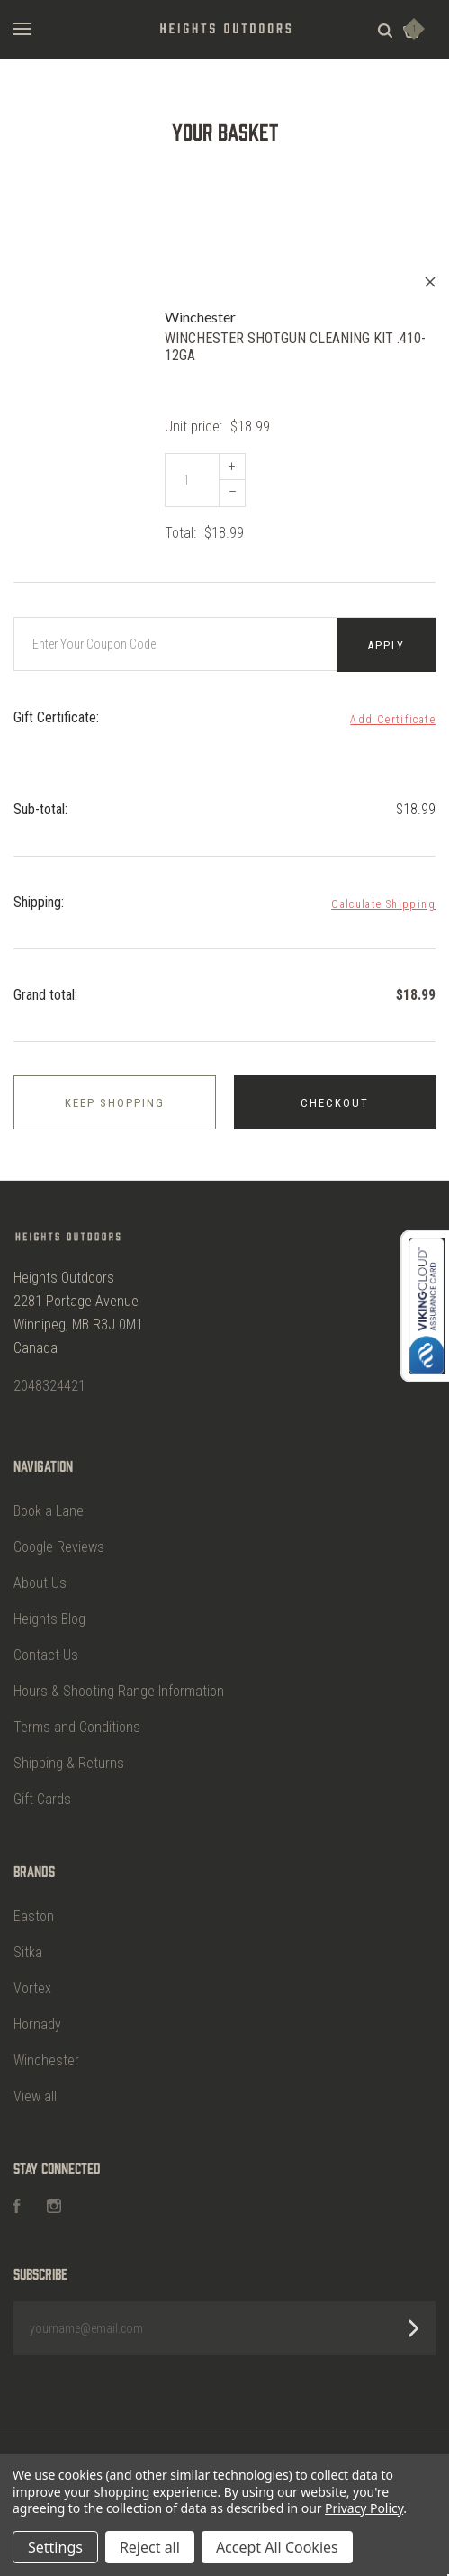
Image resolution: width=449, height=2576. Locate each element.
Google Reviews (58, 1538)
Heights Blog (49, 1610)
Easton (33, 1907)
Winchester (46, 2051)
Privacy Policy (364, 2508)
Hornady (37, 2015)
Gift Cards (42, 1790)
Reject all (150, 2547)
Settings (55, 2547)
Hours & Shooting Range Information (118, 1682)
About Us (40, 1574)
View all (35, 2087)
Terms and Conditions (76, 1718)
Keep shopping (115, 1098)
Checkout (335, 1098)
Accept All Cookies (277, 2547)
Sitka (27, 1943)
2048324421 (49, 1375)
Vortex (32, 1979)
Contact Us (45, 1646)
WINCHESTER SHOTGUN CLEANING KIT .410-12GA (295, 347)
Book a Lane (48, 1501)
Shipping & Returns (68, 1754)
